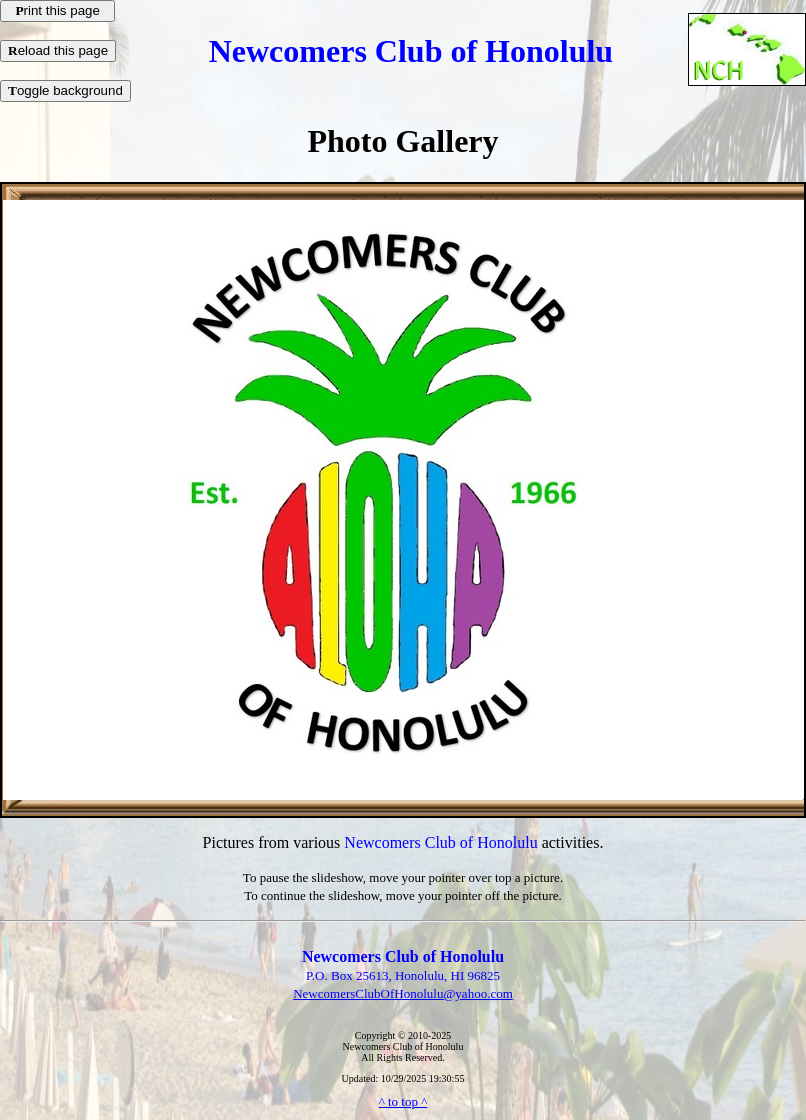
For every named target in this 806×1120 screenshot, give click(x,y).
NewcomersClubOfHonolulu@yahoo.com (403, 993)
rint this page (57, 10)
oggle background (65, 90)
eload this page (58, 50)
